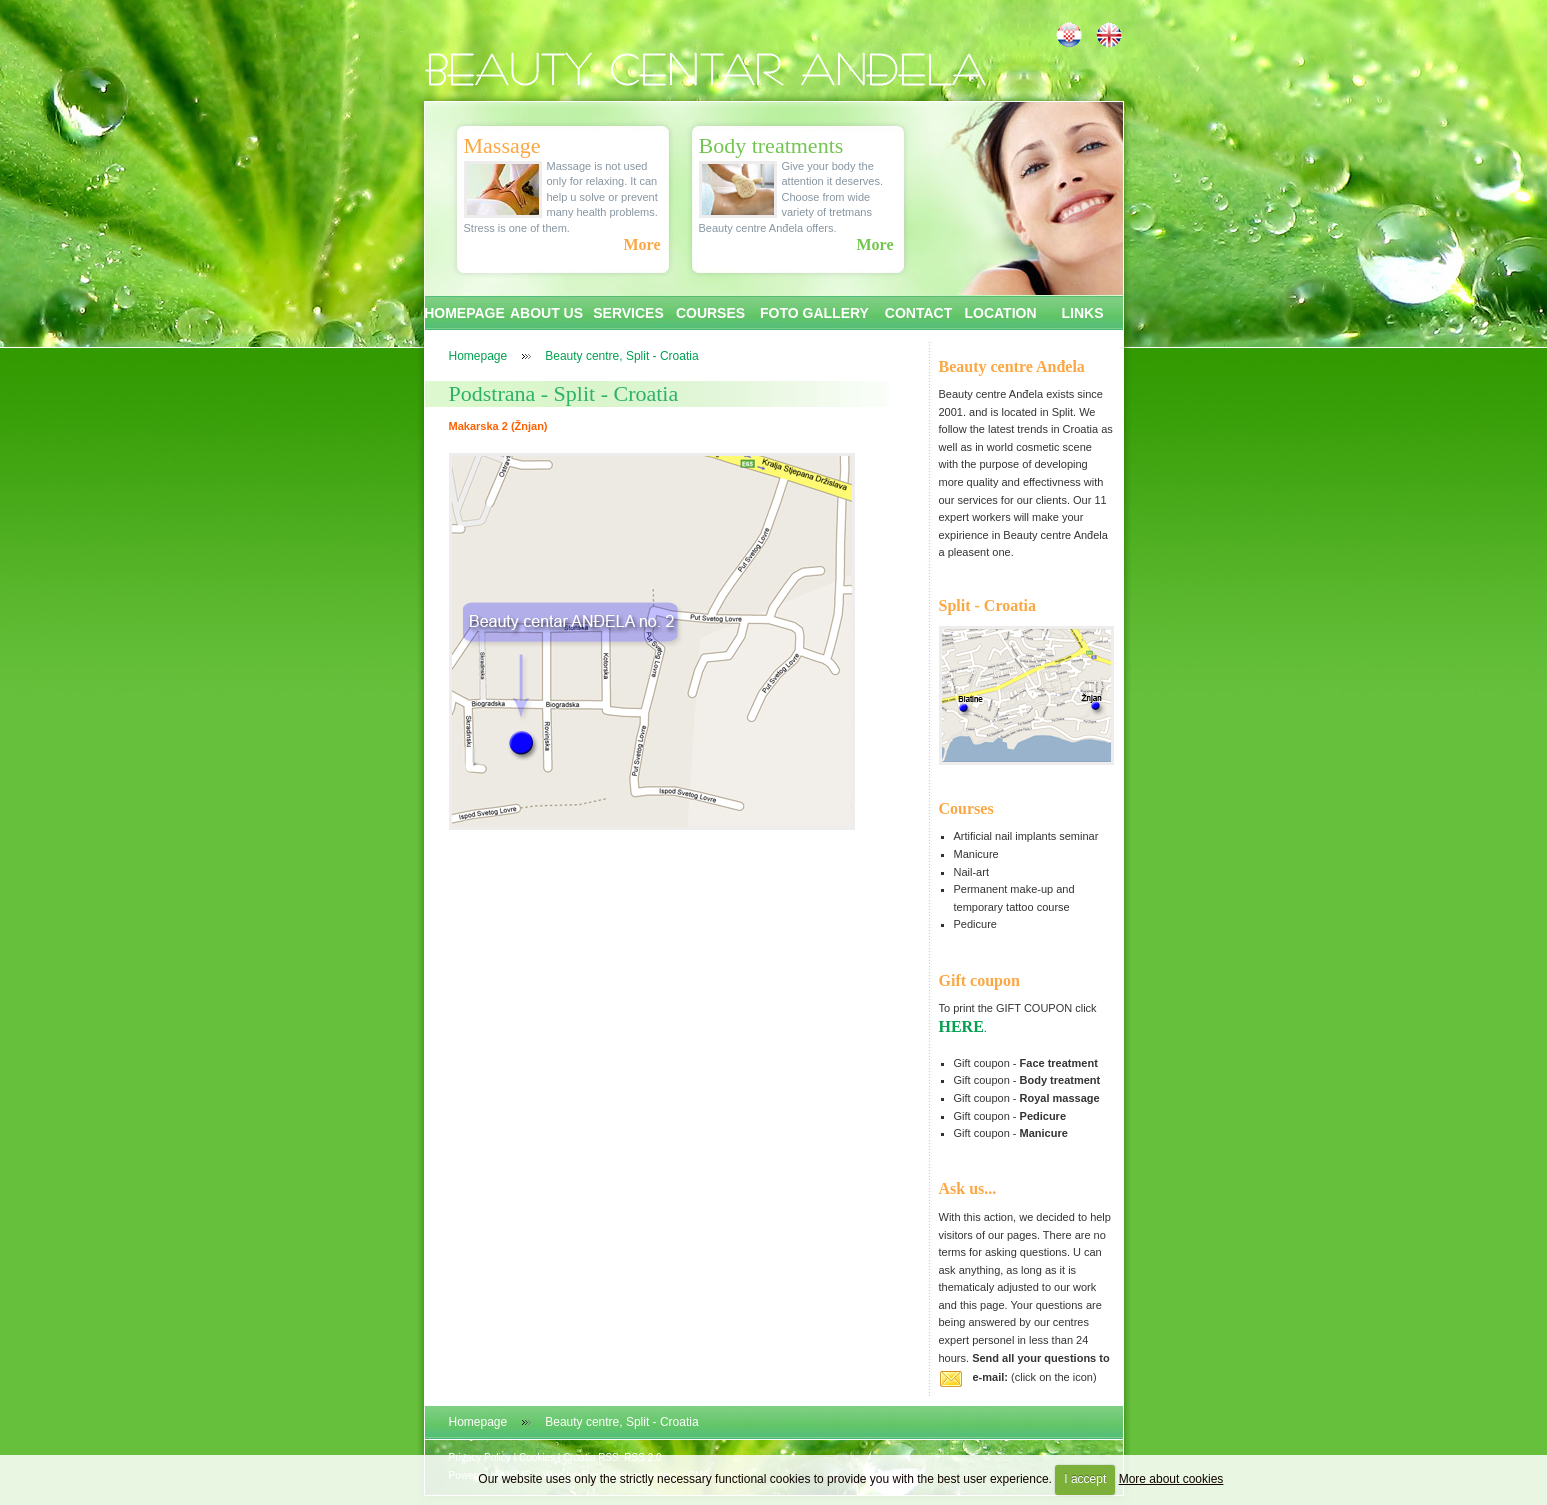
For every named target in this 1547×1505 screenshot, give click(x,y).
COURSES (710, 313)
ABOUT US (546, 313)
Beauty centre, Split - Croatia (621, 356)
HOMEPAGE (464, 313)
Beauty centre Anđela (1012, 366)
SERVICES (628, 313)
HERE (961, 1026)
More (641, 244)
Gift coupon (979, 980)
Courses (966, 808)
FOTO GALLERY (814, 313)
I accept (1085, 1479)
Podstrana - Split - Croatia (564, 393)
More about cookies (1171, 1479)
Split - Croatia (987, 605)
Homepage (478, 356)
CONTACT (918, 313)
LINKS (1083, 313)
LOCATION (1000, 313)
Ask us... (968, 1188)
